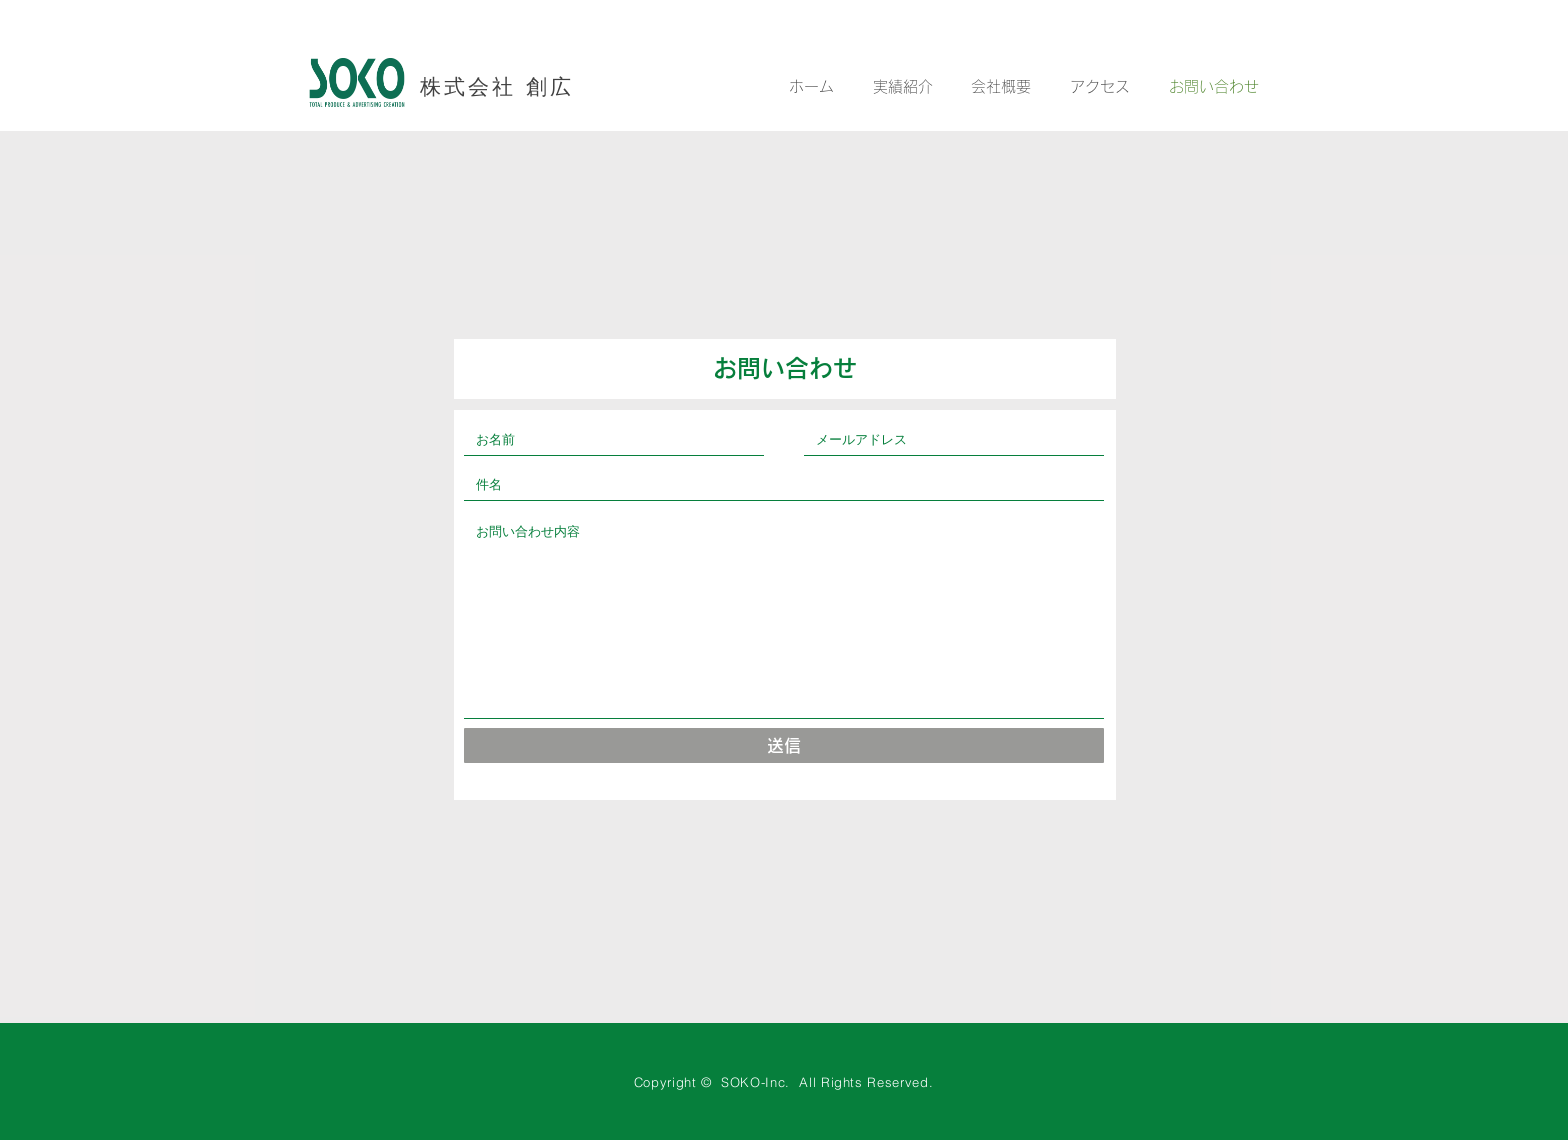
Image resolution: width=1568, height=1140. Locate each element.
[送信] (784, 745)
